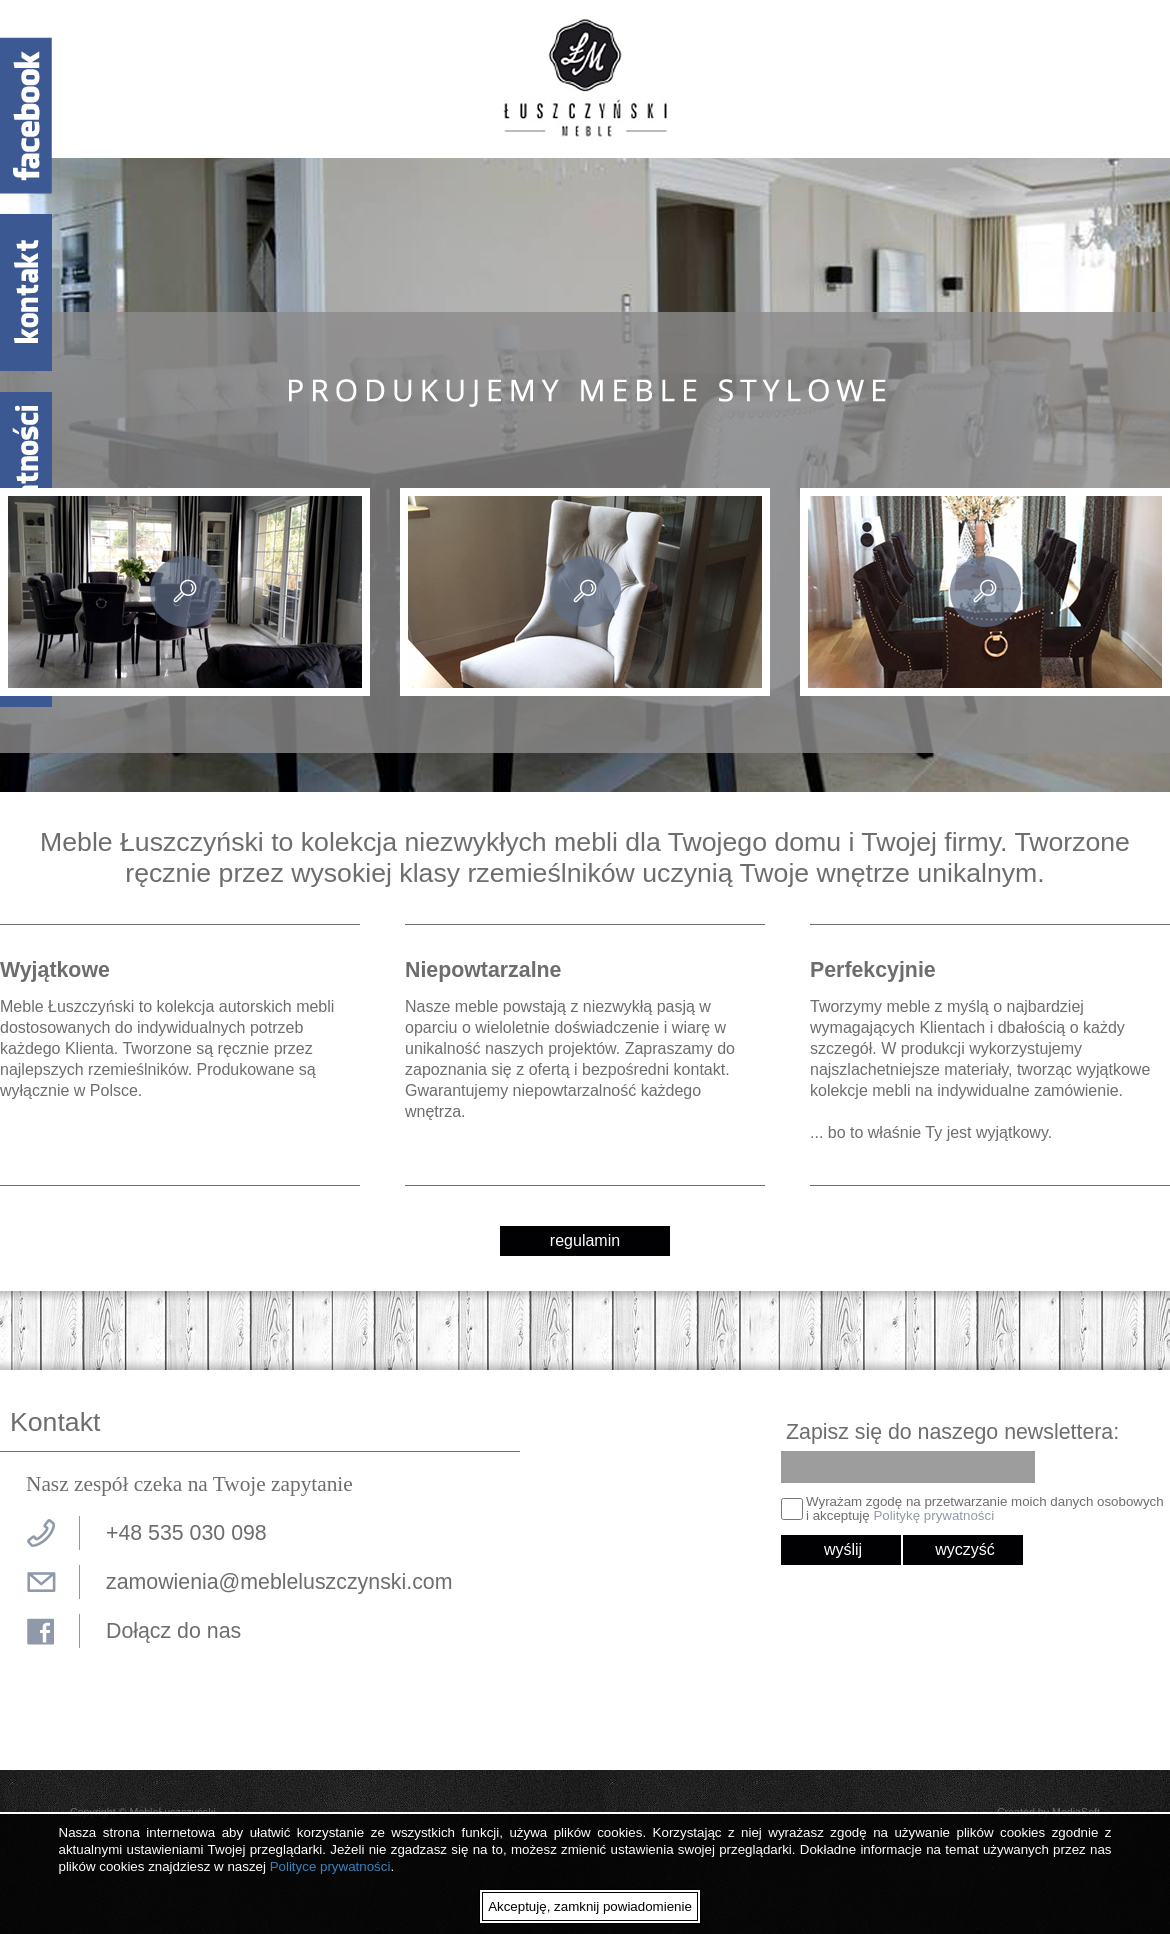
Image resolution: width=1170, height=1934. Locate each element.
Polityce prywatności (330, 1866)
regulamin (585, 1240)
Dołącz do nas (173, 1631)
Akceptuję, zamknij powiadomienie (590, 1906)
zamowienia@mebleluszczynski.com (279, 1582)
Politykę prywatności (933, 1515)
